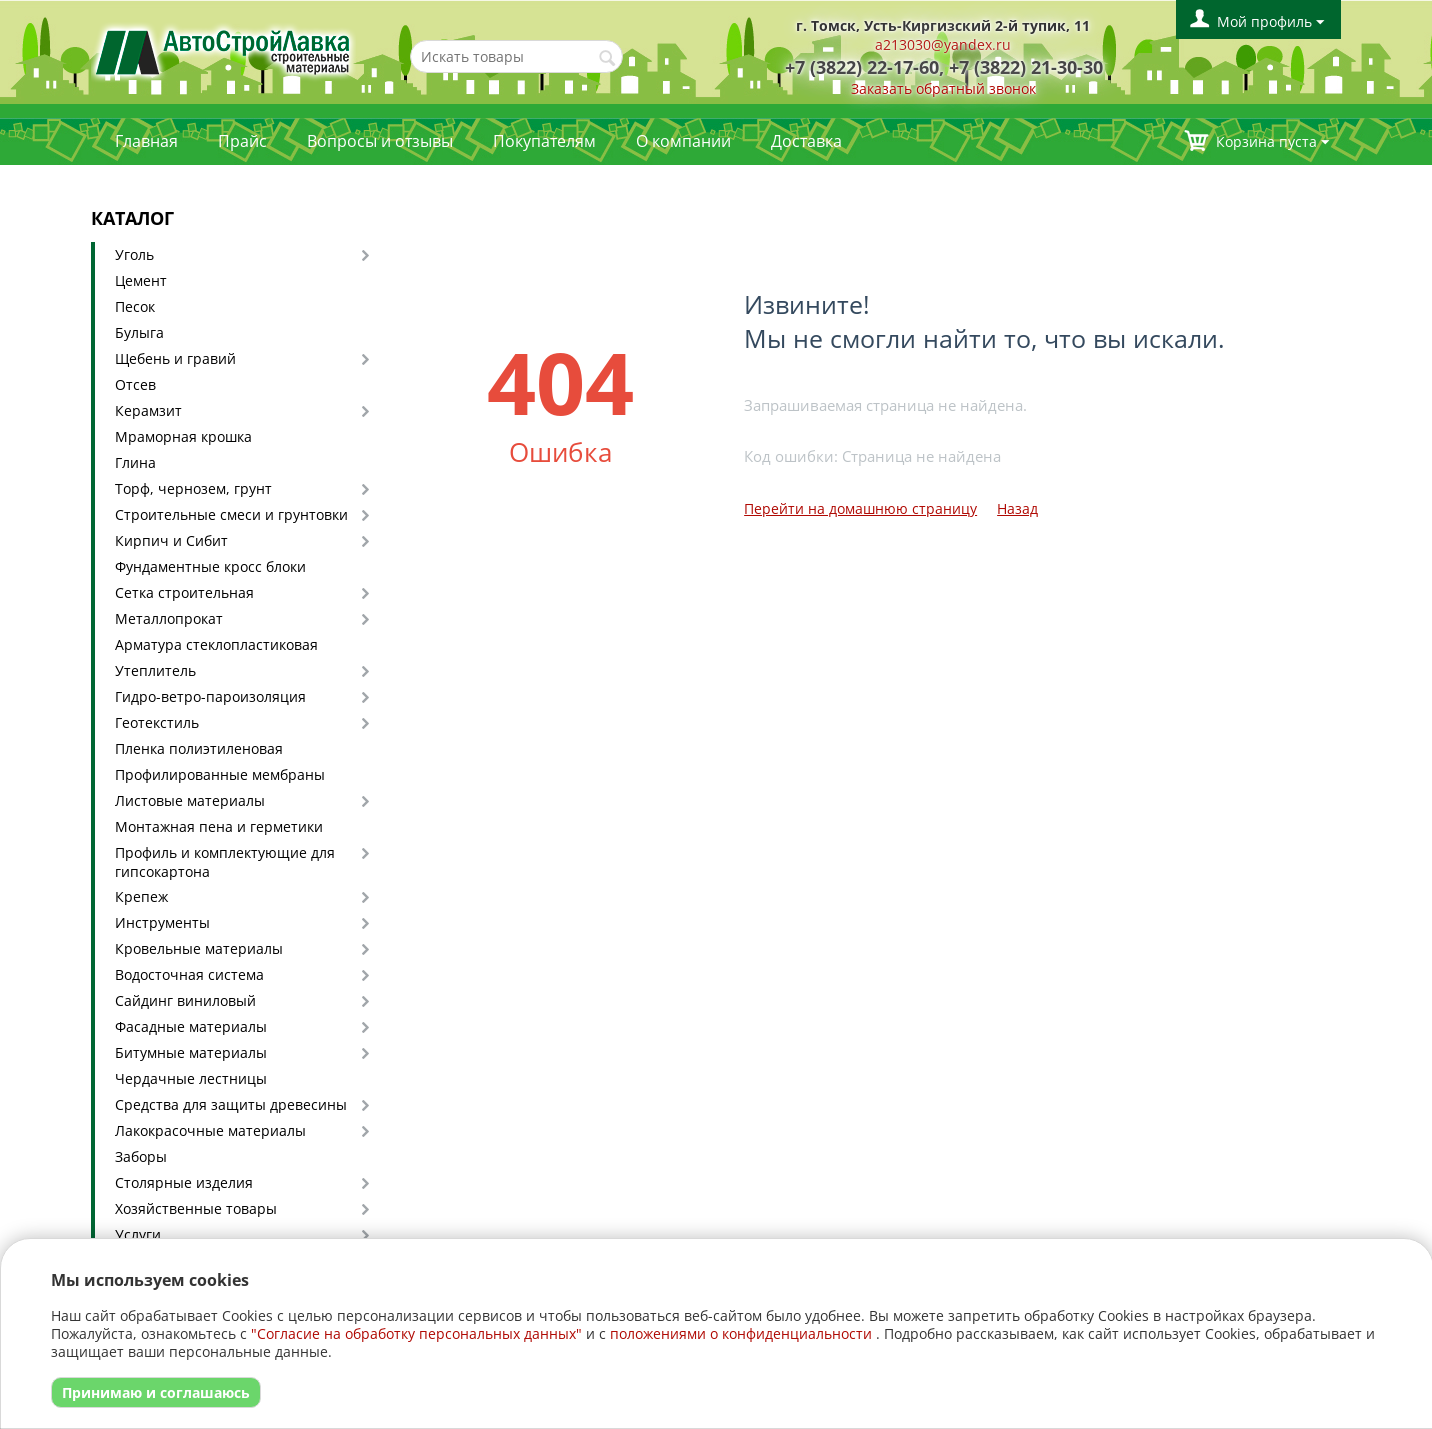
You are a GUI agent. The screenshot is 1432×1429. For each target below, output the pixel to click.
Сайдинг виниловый (185, 1000)
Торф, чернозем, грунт (193, 488)
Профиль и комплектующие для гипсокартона (225, 862)
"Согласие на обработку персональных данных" (416, 1333)
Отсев (135, 384)
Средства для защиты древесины (231, 1104)
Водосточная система (189, 974)
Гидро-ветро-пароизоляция (210, 696)
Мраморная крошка (183, 436)
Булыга (139, 332)
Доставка (806, 141)
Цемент (141, 280)
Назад (1017, 508)
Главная (146, 141)
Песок (135, 306)
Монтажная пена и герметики (219, 826)
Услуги (138, 1234)
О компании (683, 141)
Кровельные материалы (199, 948)
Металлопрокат (169, 618)
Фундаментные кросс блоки (210, 566)
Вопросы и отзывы (380, 141)
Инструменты (162, 922)
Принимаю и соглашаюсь (156, 1392)
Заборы (141, 1156)
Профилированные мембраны (220, 774)
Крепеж (141, 896)
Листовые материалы (190, 800)
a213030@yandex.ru (943, 44)
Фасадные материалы (191, 1026)
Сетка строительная (184, 592)
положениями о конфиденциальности (741, 1333)
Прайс (242, 141)
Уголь (134, 254)
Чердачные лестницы (191, 1078)
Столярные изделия (184, 1182)
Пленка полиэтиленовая (199, 748)
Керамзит (148, 410)
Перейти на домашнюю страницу (860, 508)
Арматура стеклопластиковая (216, 644)
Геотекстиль (157, 722)
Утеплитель (155, 670)
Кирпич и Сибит (171, 540)
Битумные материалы (191, 1052)
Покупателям (544, 141)
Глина (135, 462)
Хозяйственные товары (196, 1208)
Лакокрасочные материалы (210, 1130)
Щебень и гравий (175, 358)
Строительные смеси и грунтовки (231, 514)
